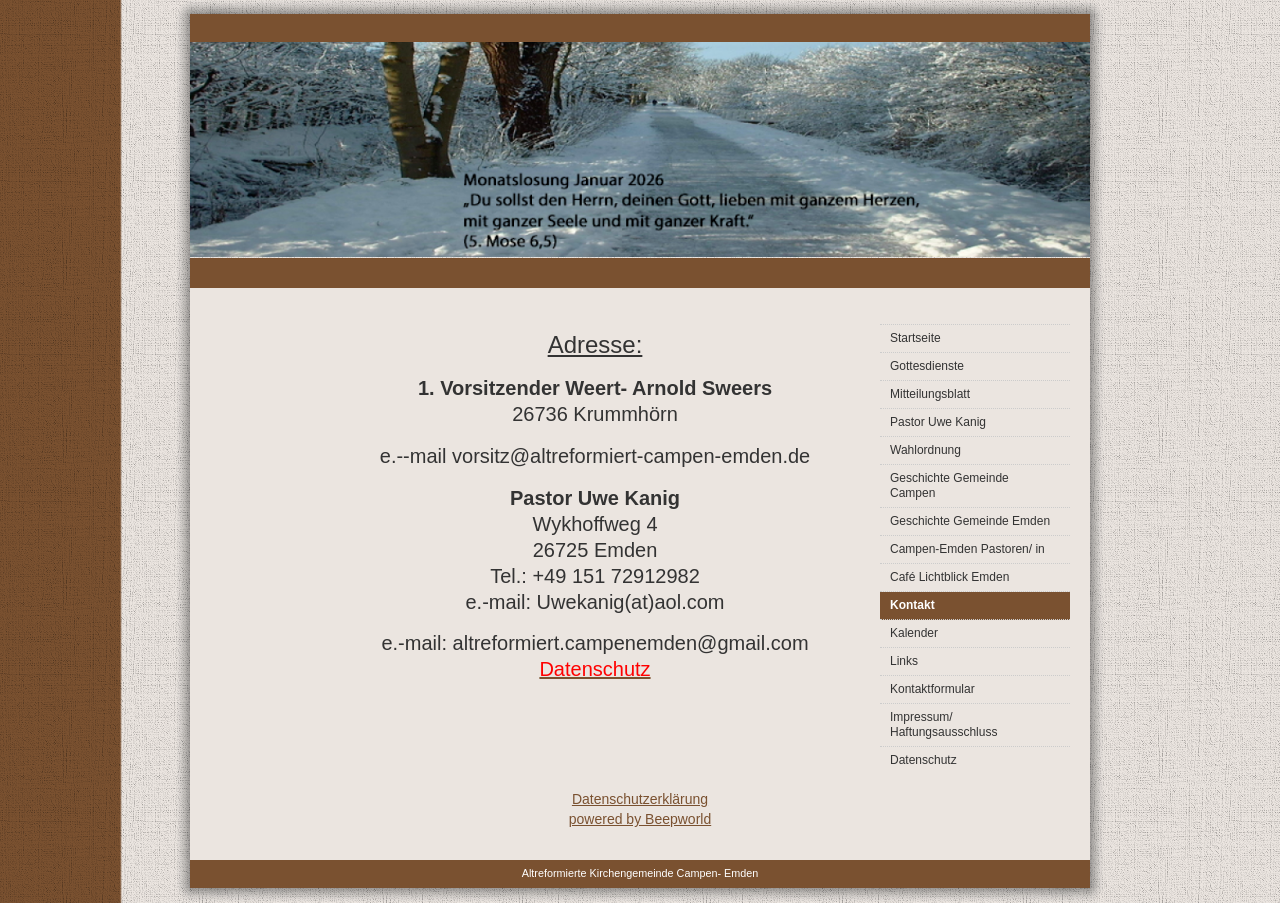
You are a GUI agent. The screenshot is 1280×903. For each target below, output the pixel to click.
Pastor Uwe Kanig (938, 422)
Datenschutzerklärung (640, 799)
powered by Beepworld (640, 819)
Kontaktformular (932, 689)
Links (904, 661)
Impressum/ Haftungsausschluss (943, 724)
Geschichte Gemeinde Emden (970, 521)
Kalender (914, 633)
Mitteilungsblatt (930, 394)
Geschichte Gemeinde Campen (949, 485)
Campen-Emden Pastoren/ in (967, 549)
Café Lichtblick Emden (949, 577)
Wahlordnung (925, 450)
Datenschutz (923, 760)
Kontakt (912, 605)
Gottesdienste (927, 366)
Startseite (915, 338)
